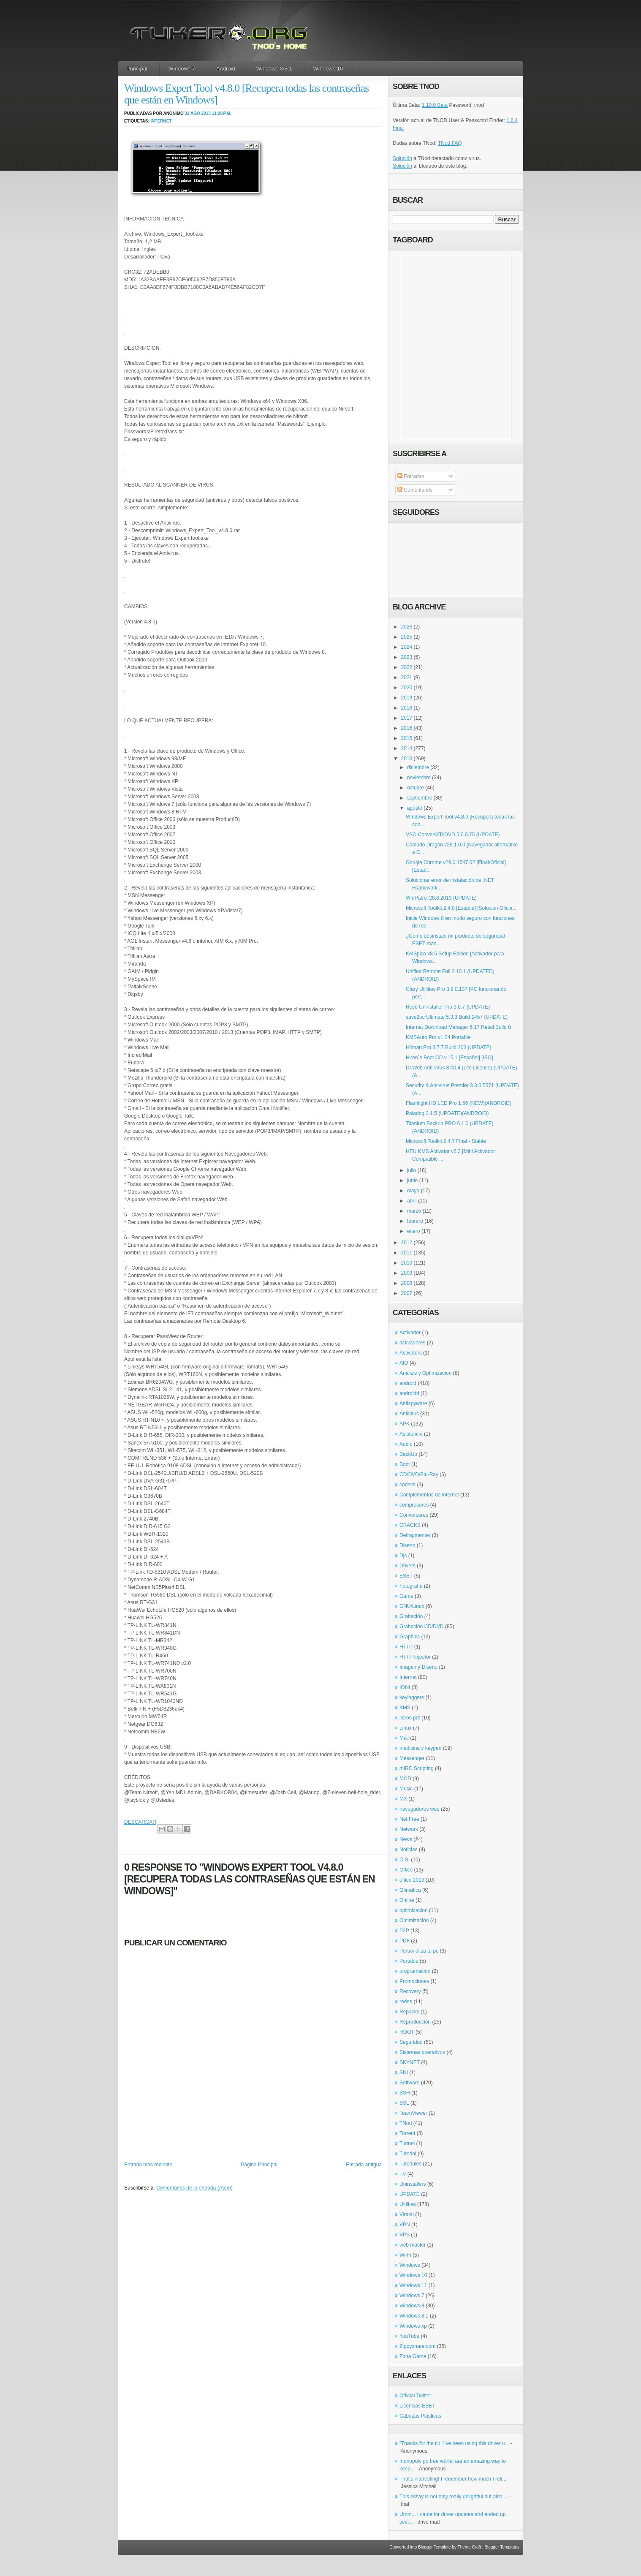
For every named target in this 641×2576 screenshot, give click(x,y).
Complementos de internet (429, 1495)
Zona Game (412, 2356)
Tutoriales (410, 2164)
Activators (410, 1353)
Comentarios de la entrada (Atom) (194, 2188)
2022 (407, 667)
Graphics (409, 1637)
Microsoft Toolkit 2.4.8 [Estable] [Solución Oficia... (461, 908)
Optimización (414, 1920)
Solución (402, 158)
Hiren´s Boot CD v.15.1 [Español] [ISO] (449, 1058)
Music (406, 1789)
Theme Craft (469, 2547)
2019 (407, 698)
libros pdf (409, 1718)
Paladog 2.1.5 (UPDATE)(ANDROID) (447, 1113)
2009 (407, 1273)
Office (406, 1870)
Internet (161, 121)
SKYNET (409, 2062)
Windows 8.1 (414, 2316)
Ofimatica (410, 1890)
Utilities (407, 2204)
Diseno (407, 1545)
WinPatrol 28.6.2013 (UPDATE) (441, 898)
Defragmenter (414, 1535)
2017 (407, 718)
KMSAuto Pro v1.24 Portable (438, 1037)
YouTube (409, 2336)
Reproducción (415, 2022)
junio (412, 1180)
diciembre (418, 767)
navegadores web (419, 1809)
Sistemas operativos (422, 2052)
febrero (415, 1221)
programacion (414, 1971)
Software (409, 2083)
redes (405, 2002)
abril (412, 1201)
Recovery (410, 1991)
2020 (407, 688)
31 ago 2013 (198, 113)
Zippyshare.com (417, 2346)
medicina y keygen (420, 1748)
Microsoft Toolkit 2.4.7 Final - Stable (446, 1141)
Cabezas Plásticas (420, 2416)
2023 (407, 657)
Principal (136, 68)
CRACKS (410, 1525)
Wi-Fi (405, 2255)
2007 (407, 1293)
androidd (409, 1393)
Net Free (409, 1819)
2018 (407, 708)
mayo (413, 1191)
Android (225, 68)
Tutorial (407, 2154)
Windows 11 (413, 2285)
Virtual (406, 2214)
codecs (407, 1485)
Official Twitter (415, 2396)
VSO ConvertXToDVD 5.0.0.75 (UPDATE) (453, 835)
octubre (415, 788)
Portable (408, 1961)
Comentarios (414, 490)
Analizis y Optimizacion (425, 1373)
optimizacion (413, 1910)
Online (406, 1900)
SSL (404, 2103)
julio (411, 1170)
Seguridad (411, 2042)
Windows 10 (328, 68)
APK (404, 1424)
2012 (407, 1243)
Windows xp (413, 2326)
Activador (410, 1333)
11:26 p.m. (221, 113)
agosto (414, 808)
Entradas (410, 476)
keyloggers (411, 1697)
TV (402, 2174)
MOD (405, 1779)
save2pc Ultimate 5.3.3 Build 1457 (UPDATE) (457, 1017)
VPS (404, 2235)
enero (413, 1231)
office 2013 (411, 1880)
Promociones (414, 1981)
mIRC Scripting (416, 1768)
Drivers (407, 1566)
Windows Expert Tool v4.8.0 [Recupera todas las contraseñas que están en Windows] (246, 94)
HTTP (406, 1647)
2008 (407, 1283)
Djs (403, 1556)
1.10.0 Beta (435, 105)
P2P (404, 1931)
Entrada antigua (364, 2165)
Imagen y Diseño (418, 1667)
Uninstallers (412, 2184)
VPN (404, 2225)
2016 (407, 728)
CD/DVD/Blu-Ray (418, 1474)
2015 (407, 738)
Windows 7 (182, 68)
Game (406, 1596)
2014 (407, 748)
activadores (412, 1343)
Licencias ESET (417, 2406)
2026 (407, 627)
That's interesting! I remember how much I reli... (452, 2479)
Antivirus (409, 1414)
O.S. (404, 1860)
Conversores (413, 1515)
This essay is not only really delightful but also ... (453, 2497)
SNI (403, 2072)
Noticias (408, 1849)
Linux (405, 1728)
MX (403, 1799)
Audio (406, 1444)
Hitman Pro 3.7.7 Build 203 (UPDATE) (449, 1047)
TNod (405, 2123)
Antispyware (413, 1403)
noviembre (419, 778)
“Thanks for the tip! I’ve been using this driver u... (454, 2443)
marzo (414, 1211)
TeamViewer (413, 2113)
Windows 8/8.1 (274, 68)
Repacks (409, 2012)
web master (412, 2245)
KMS (404, 1708)
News (405, 1839)
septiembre (419, 798)
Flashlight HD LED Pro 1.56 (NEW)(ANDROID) (458, 1103)
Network (408, 1829)
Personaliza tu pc (418, 1951)
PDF (404, 1941)
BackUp (408, 1454)
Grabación (411, 1616)
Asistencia (411, 1434)
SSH (404, 2093)
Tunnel (407, 2143)
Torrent (407, 2133)
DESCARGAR (140, 1822)
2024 (407, 647)
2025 (407, 637)
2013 (407, 759)
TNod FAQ (450, 143)
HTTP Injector (415, 1657)
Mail (404, 1738)
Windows (409, 2265)
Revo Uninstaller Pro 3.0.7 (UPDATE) (448, 1007)
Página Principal (259, 2165)
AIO (403, 1363)
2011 (407, 1253)
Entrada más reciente (148, 2165)
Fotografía (411, 1586)
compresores (414, 1505)
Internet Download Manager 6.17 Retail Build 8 (458, 1027)
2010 (407, 1263)
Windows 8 (411, 2306)
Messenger (411, 1758)
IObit (404, 1687)
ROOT (406, 2032)
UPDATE (409, 2194)
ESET (406, 1576)
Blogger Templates (501, 2547)
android (407, 1383)
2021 (407, 677)
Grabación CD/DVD (421, 1626)
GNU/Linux (411, 1606)
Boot (404, 1464)
